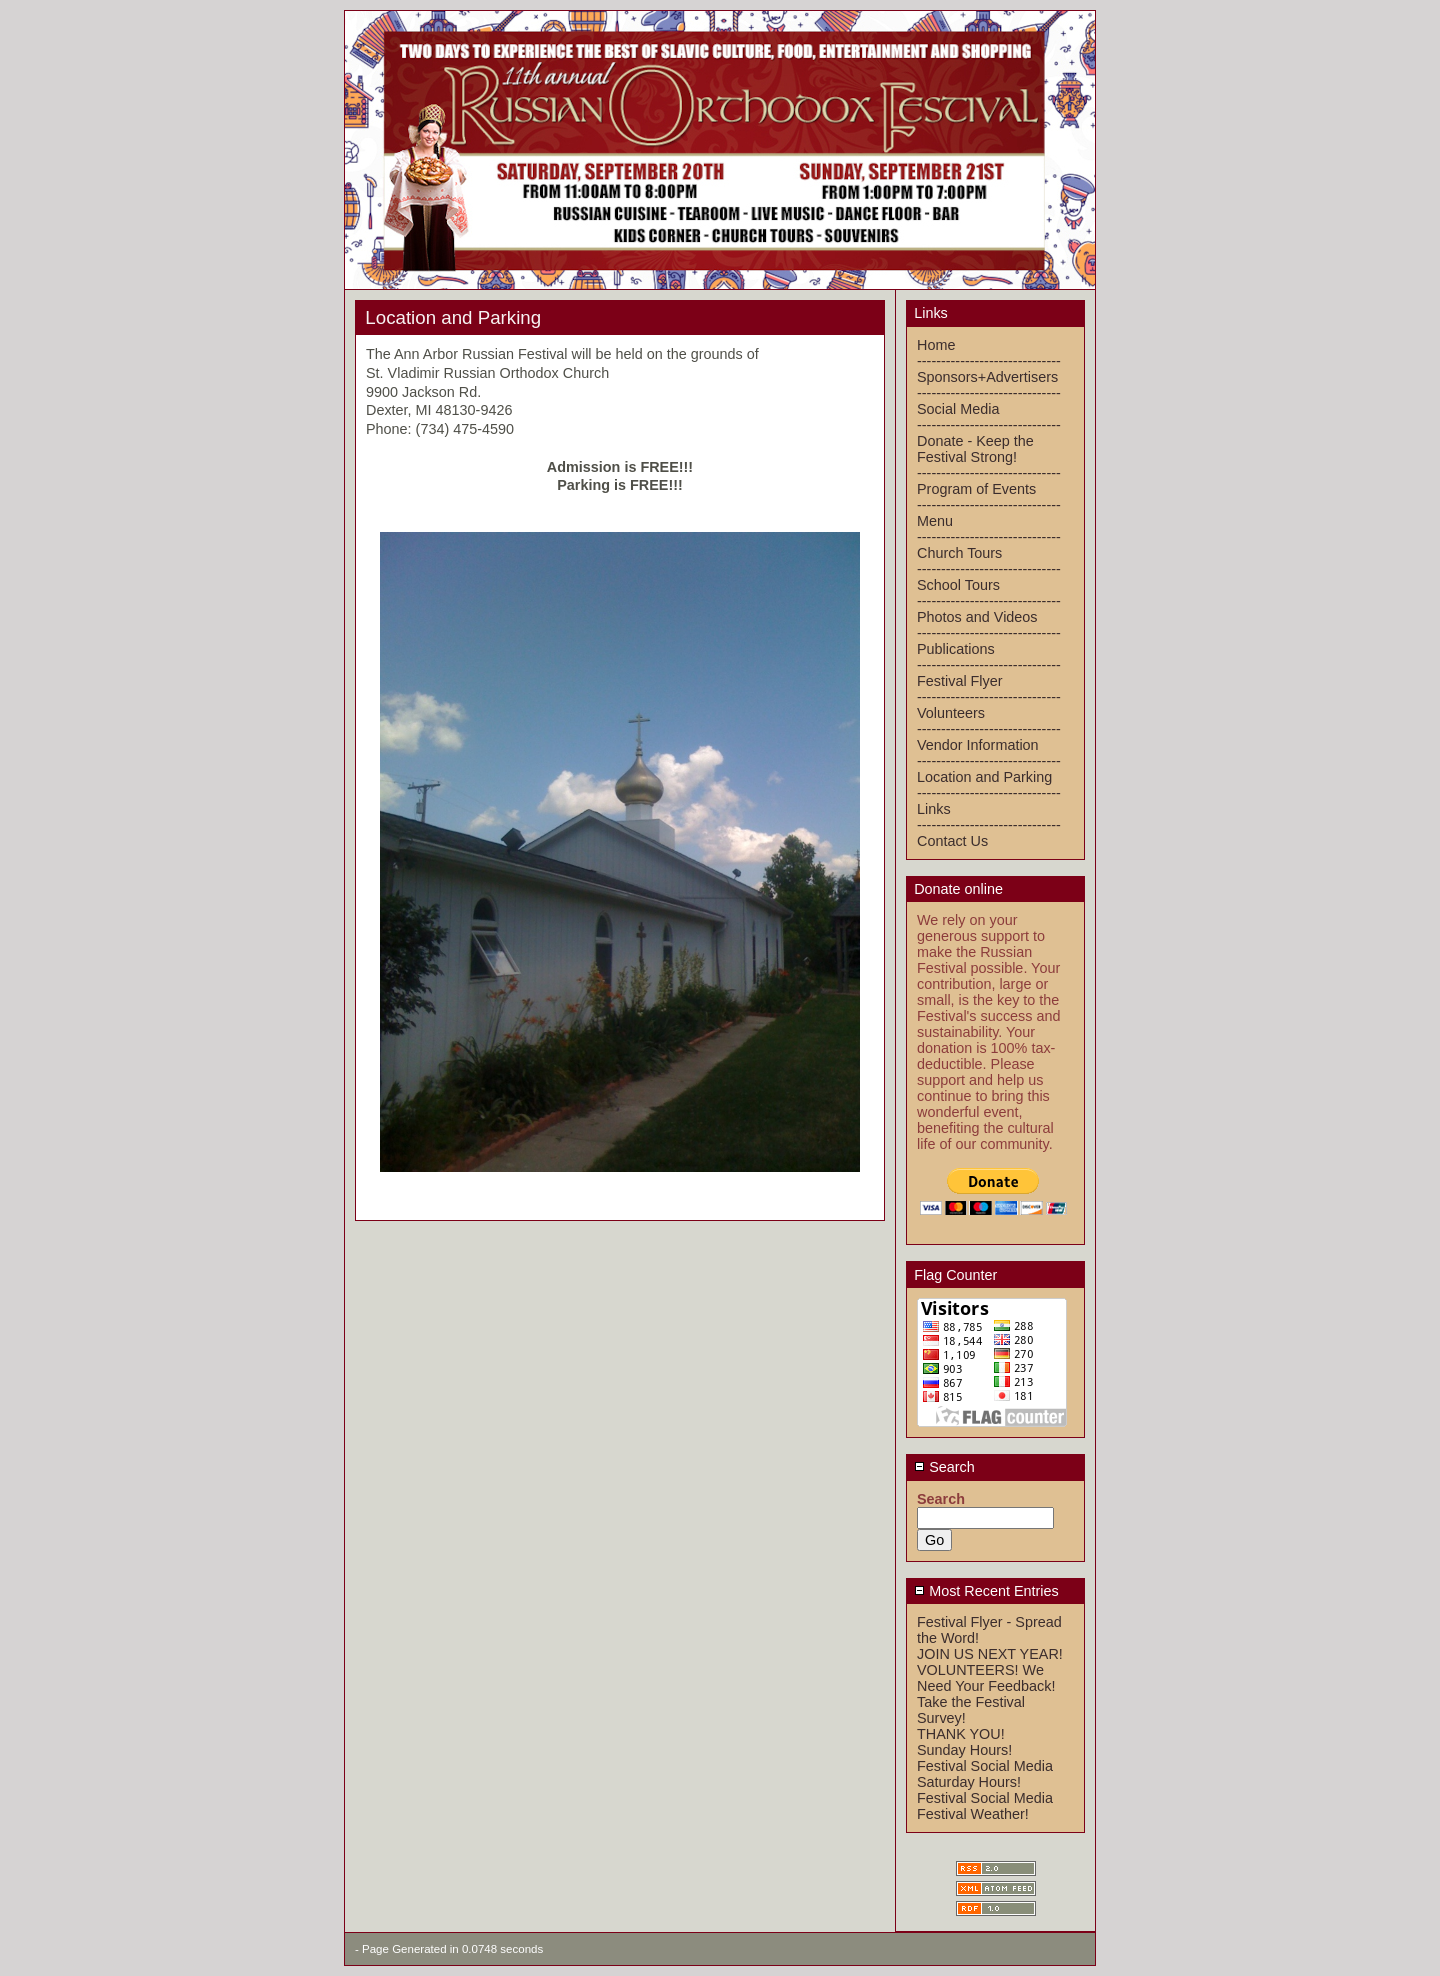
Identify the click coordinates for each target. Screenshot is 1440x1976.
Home (936, 345)
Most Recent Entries (986, 1591)
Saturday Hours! (969, 1782)
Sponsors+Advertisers (987, 377)
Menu (935, 521)
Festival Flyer (960, 681)
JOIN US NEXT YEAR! (990, 1654)
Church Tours (959, 553)
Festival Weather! (973, 1814)
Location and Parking (984, 777)
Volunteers (951, 713)
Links (934, 809)
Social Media (958, 409)
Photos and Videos (977, 617)
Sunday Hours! (964, 1750)
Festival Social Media (985, 1766)
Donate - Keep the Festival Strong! (975, 449)
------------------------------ (989, 361)
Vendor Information (978, 745)
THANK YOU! (961, 1734)
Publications (956, 649)
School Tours (958, 585)
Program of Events (976, 489)
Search (944, 1467)
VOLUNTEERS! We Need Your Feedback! (986, 1678)
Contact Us (952, 841)
